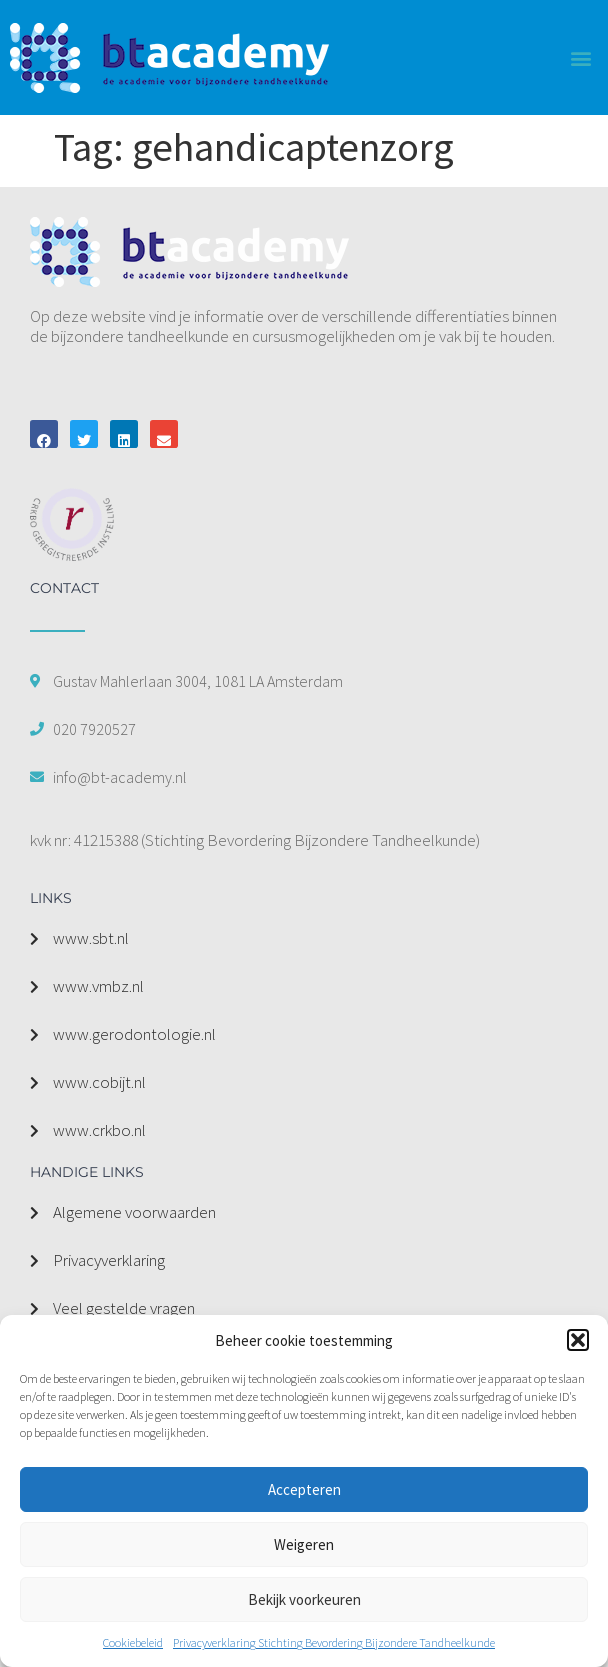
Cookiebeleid (133, 1642)
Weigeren (304, 1544)
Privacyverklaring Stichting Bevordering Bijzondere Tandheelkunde (334, 1642)
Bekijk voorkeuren (304, 1599)
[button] (578, 1340)
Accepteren (304, 1489)
